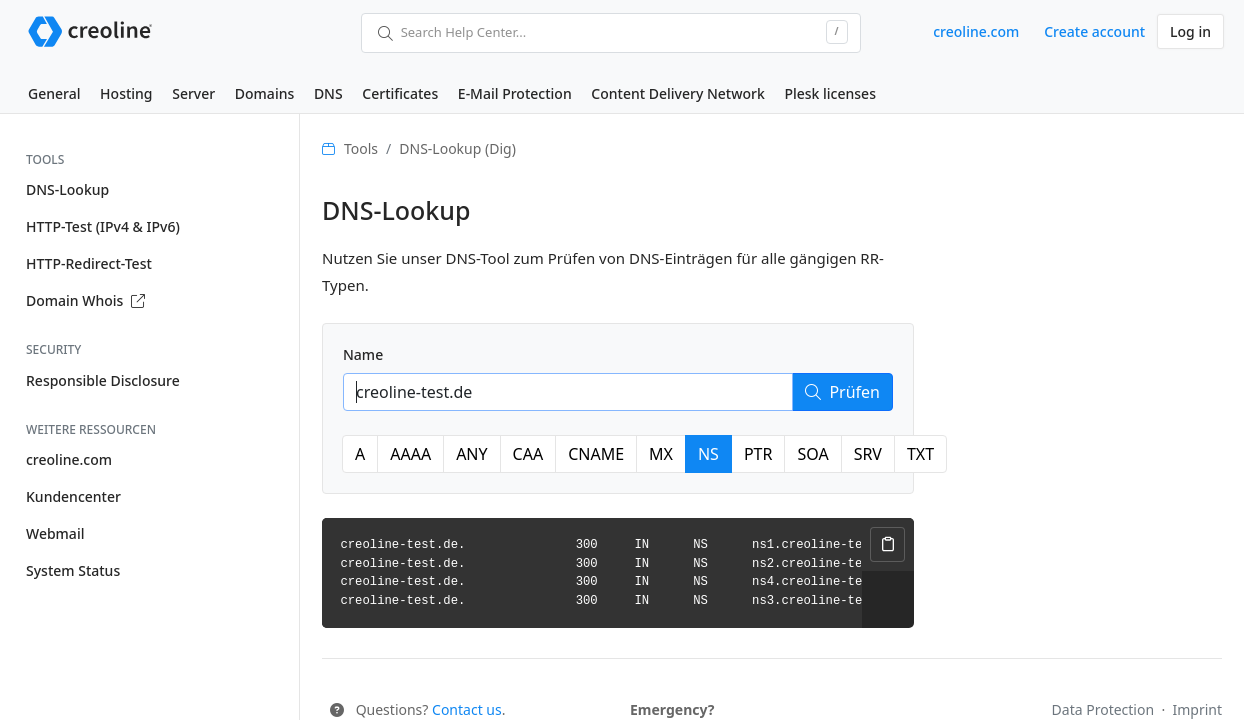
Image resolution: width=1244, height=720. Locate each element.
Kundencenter (73, 496)
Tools (361, 148)
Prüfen (842, 392)
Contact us (467, 709)
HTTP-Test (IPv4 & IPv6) (103, 226)
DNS (328, 93)
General (54, 93)
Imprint (1197, 709)
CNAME (596, 454)
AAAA (410, 454)
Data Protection (1105, 709)
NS (708, 454)
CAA (528, 454)
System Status (73, 570)
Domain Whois (85, 300)
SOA (812, 454)
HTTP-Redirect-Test (89, 263)
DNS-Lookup (67, 189)
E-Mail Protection (515, 93)
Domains (264, 93)
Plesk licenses (830, 93)
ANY (471, 454)
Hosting (126, 93)
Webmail (55, 533)
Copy (887, 544)
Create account (1094, 31)
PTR (758, 454)
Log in (1190, 31)
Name (363, 354)
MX (661, 454)
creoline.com (976, 31)
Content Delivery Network (677, 93)
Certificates (400, 93)
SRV (868, 454)
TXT (920, 454)
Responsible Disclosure (103, 380)
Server (193, 93)
